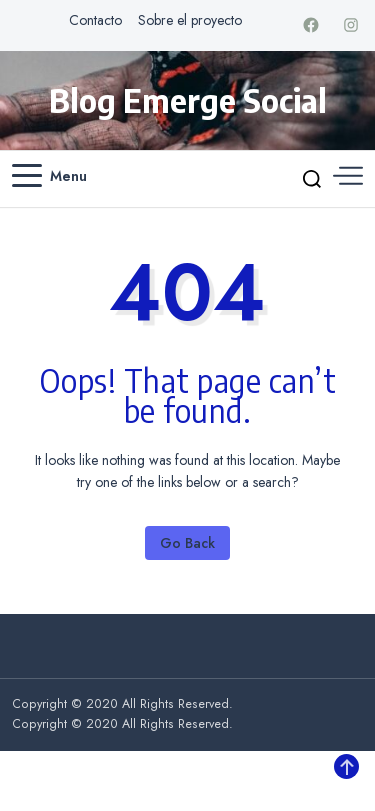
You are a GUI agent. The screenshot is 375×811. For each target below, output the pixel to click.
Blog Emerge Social (188, 100)
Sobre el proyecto (190, 20)
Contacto (95, 20)
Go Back (187, 543)
